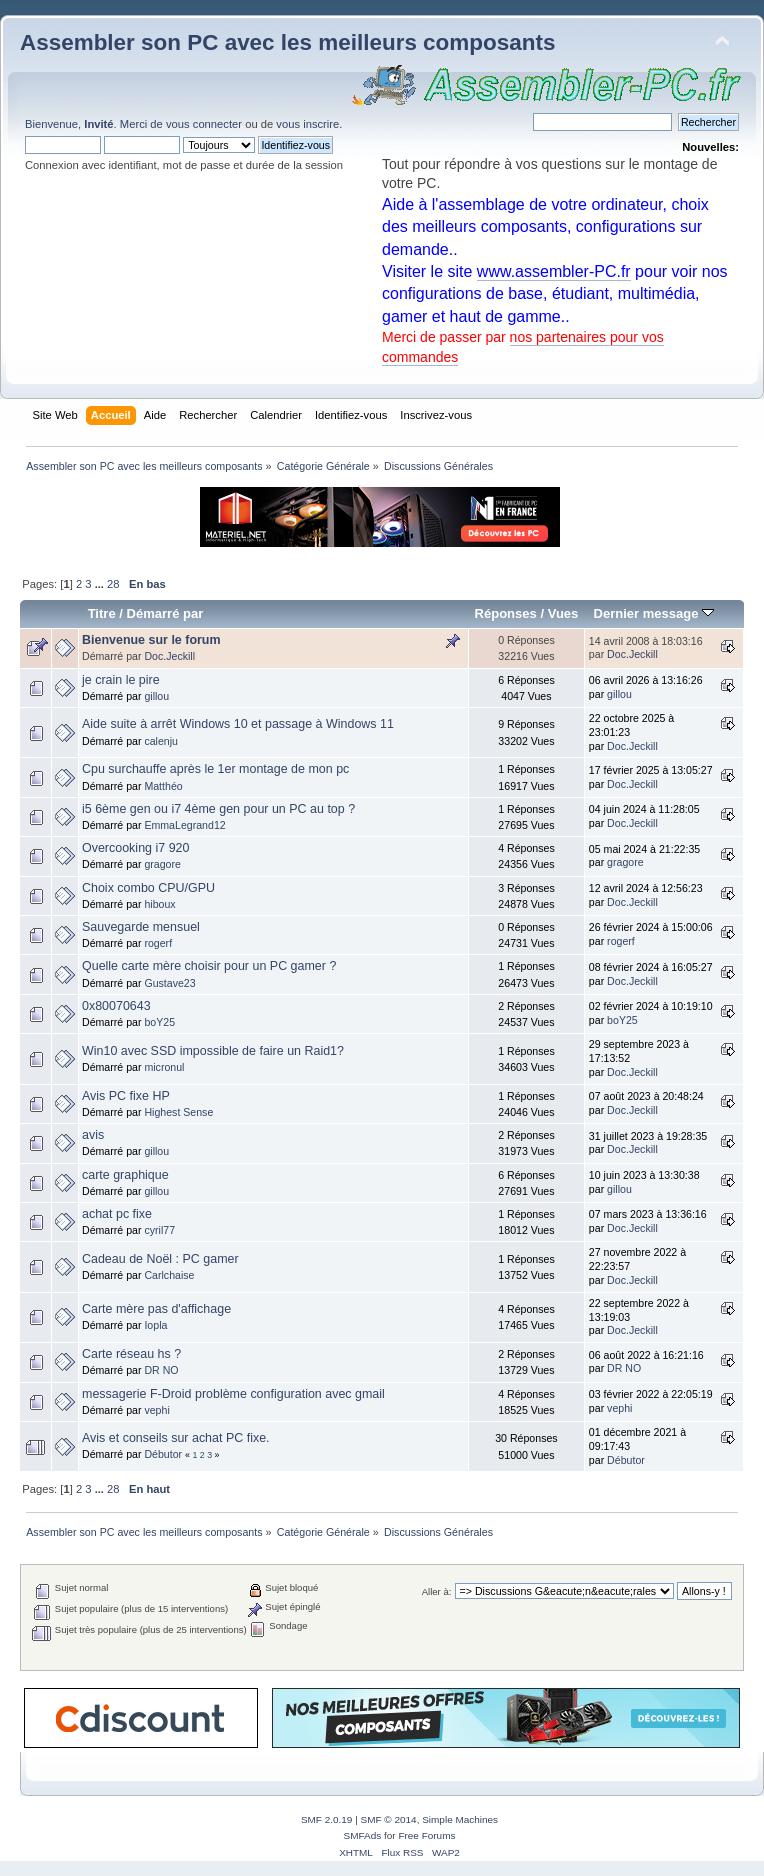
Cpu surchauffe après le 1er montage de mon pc (215, 769)
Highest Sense (178, 1112)
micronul (164, 1067)
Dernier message (653, 613)
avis (93, 1135)
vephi (156, 1410)
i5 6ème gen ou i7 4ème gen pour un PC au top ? (218, 809)
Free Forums (426, 1835)
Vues (563, 613)
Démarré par (165, 613)
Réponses (506, 613)
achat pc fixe (117, 1214)
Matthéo (163, 786)
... (101, 584)
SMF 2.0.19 (327, 1819)
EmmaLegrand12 (184, 825)
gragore (162, 864)
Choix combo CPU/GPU (148, 888)
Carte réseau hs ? (131, 1354)
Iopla (155, 1325)
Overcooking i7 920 (135, 848)
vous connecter (204, 124)
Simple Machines (460, 1819)
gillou (156, 696)
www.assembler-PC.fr (554, 271)
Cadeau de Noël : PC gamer (160, 1259)
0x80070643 (116, 1006)
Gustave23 (169, 983)
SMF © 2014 (389, 1819)
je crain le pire (121, 680)
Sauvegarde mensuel (141, 927)
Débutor (163, 1454)
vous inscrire (307, 124)
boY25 (159, 1022)
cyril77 (159, 1230)
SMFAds (363, 1835)
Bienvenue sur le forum (151, 640)
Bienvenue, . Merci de (95, 124)
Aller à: (437, 1591)
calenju (161, 741)
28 (113, 584)
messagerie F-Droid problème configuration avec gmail (233, 1394)
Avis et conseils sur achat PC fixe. (176, 1438)
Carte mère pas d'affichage (156, 1309)
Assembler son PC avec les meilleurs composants (287, 42)
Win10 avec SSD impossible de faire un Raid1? (213, 1051)
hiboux (159, 904)
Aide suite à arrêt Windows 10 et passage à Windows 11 (238, 724)
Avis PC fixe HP (126, 1096)
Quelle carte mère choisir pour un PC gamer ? (209, 966)
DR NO (161, 1370)
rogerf (158, 943)
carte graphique (125, 1175)
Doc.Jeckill (169, 656)
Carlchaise (169, 1275)
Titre (102, 613)
